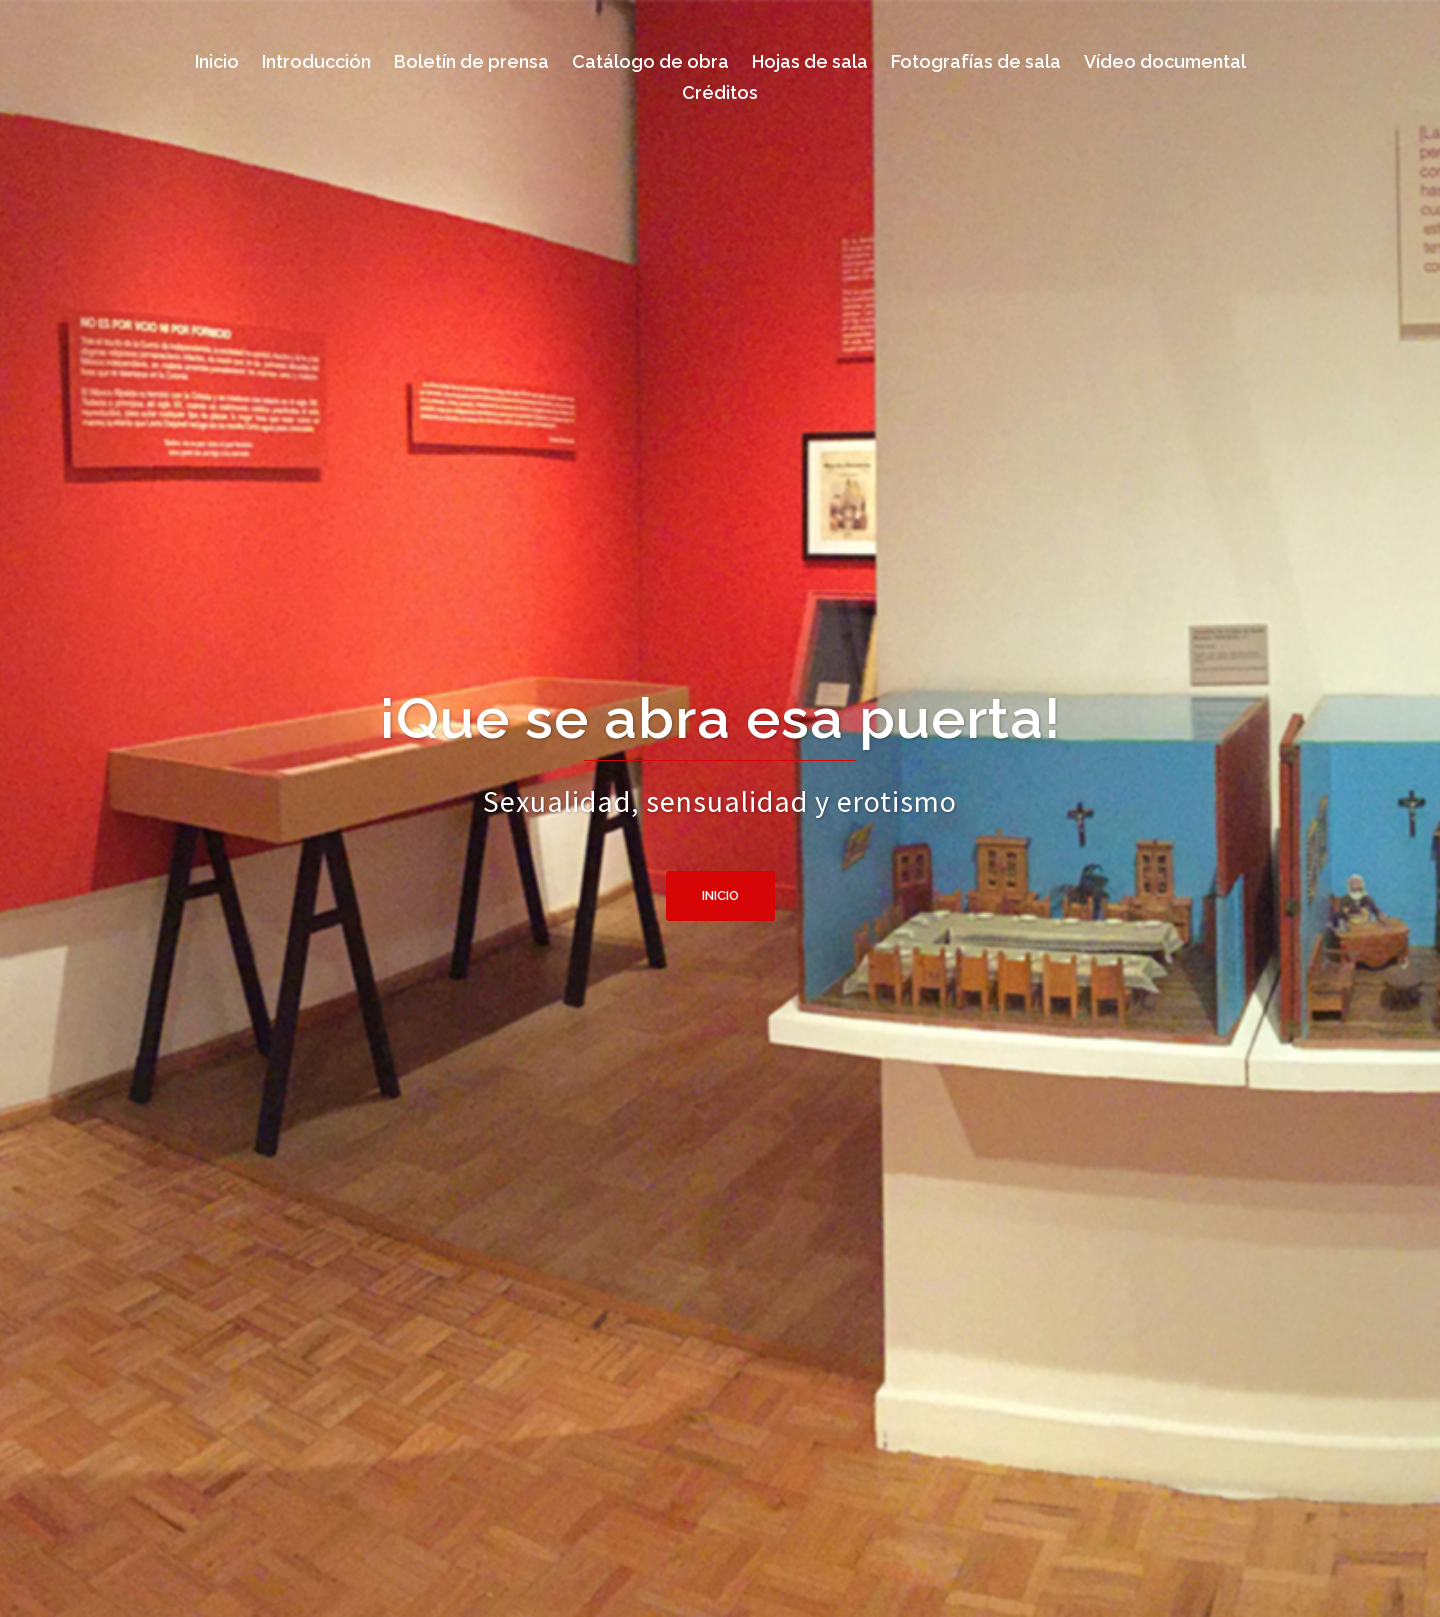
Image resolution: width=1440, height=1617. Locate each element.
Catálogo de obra (650, 61)
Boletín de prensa (471, 61)
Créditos (720, 92)
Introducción (316, 61)
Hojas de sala (810, 61)
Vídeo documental (1165, 61)
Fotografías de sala (976, 61)
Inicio (720, 895)
